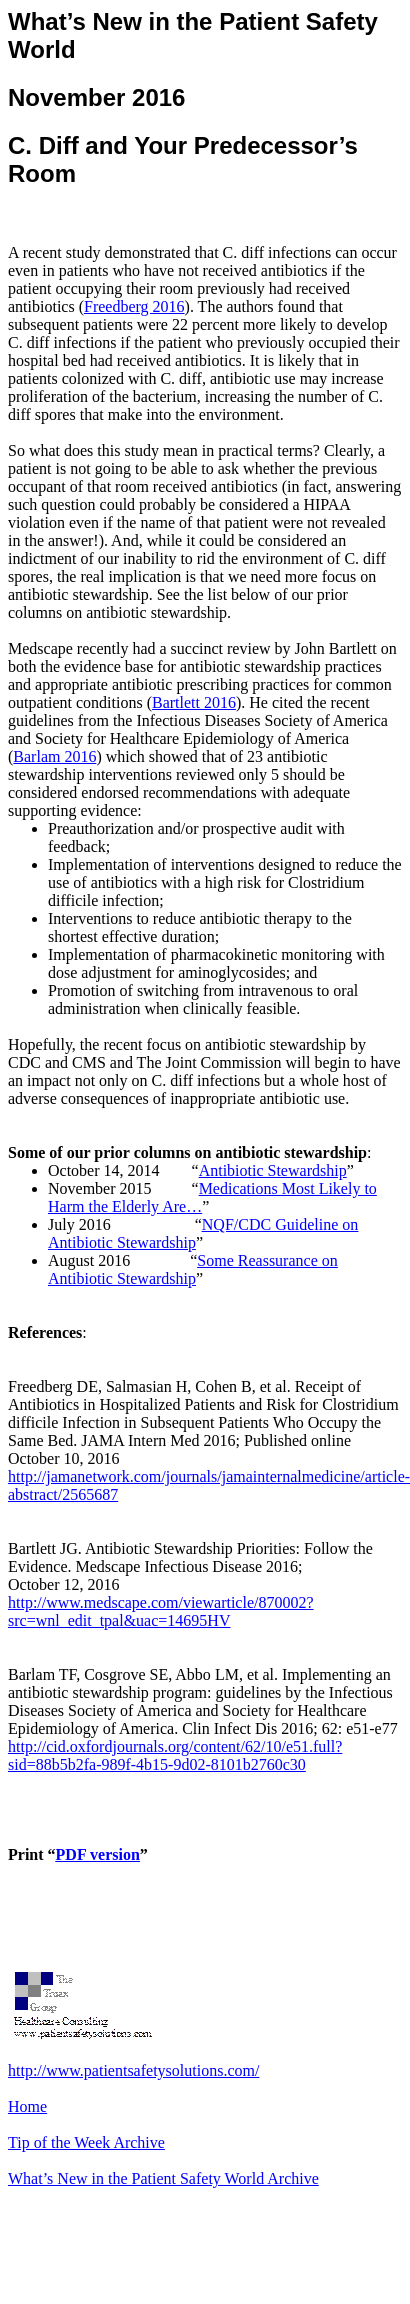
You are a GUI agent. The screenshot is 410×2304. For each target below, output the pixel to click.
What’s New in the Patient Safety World (163, 2178)
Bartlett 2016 (194, 702)
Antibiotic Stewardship (273, 1170)
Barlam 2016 (54, 756)
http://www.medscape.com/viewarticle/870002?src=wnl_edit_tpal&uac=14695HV (161, 1611)
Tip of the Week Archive (86, 2142)
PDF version (98, 1854)
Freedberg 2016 (134, 306)
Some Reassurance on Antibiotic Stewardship (193, 1269)
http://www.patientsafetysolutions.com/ (133, 2070)
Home (27, 2106)
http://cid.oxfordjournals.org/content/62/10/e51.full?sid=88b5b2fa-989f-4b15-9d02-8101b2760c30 (175, 1755)
